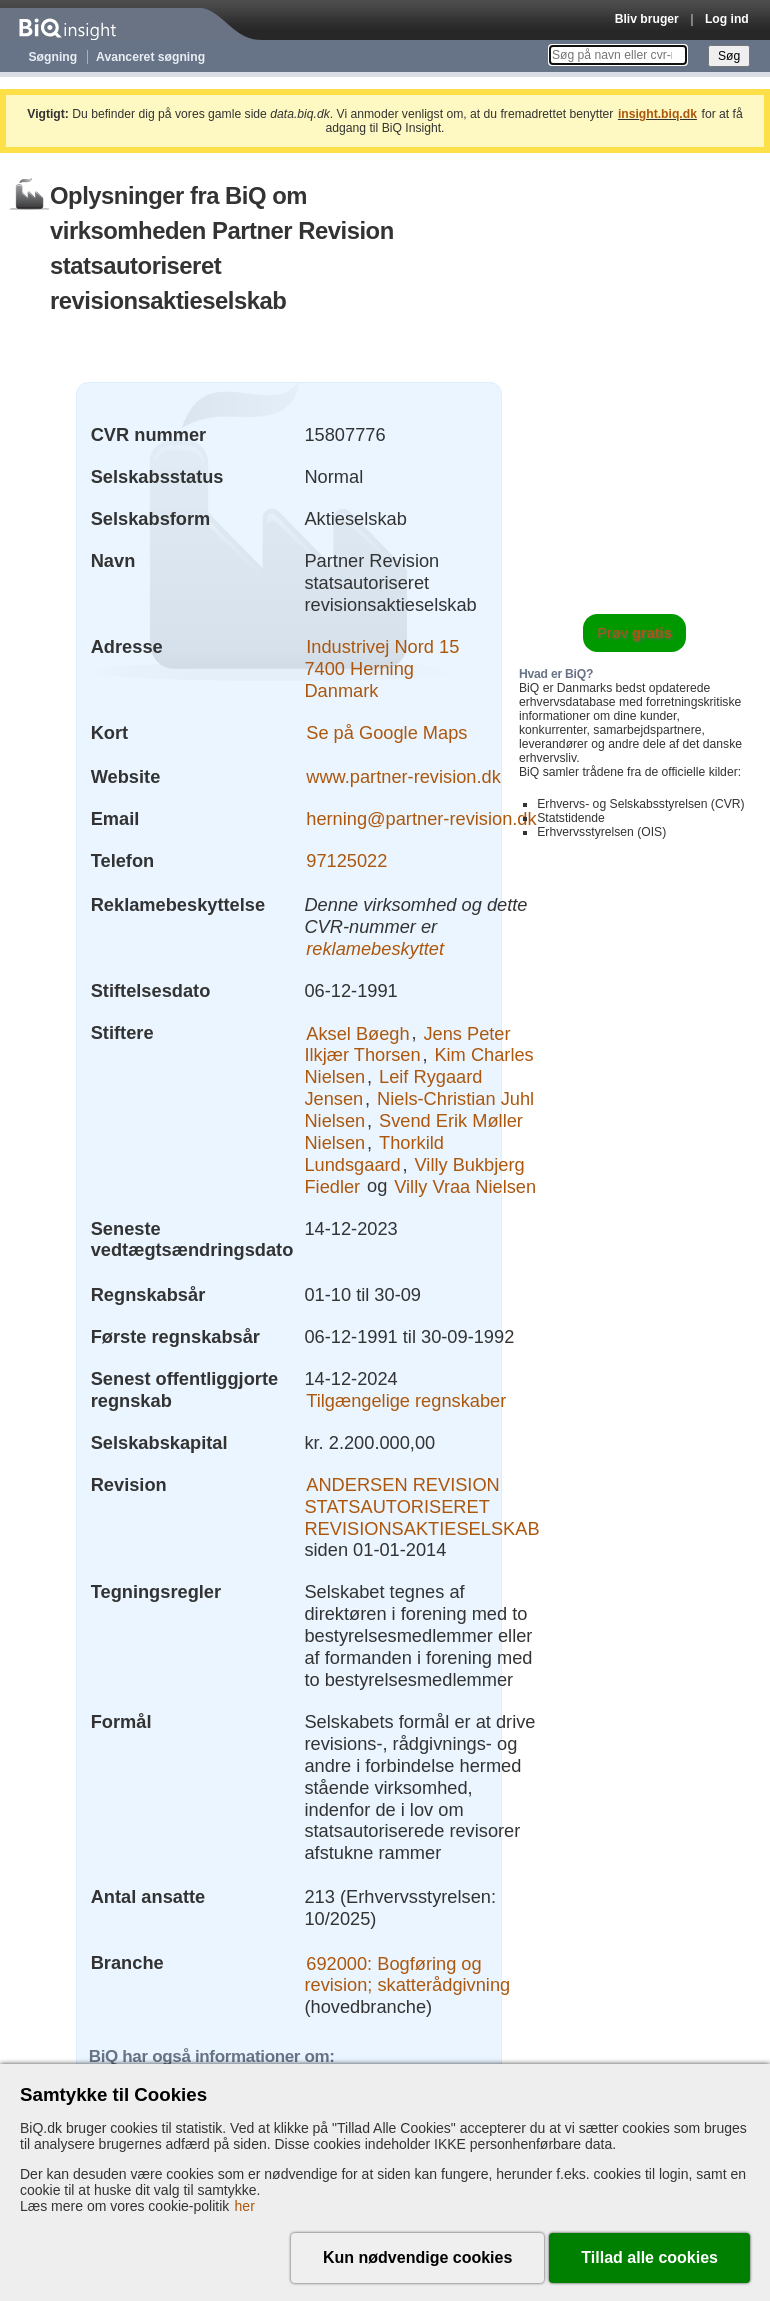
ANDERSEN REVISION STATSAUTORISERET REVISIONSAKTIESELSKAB (421, 1506)
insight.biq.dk (657, 114)
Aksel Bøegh (357, 1032)
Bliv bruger (647, 19)
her (245, 2206)
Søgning (53, 57)
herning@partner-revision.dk (421, 818)
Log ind (727, 19)
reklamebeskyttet (375, 948)
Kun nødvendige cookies (417, 2257)
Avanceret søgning (150, 57)
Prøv (634, 633)
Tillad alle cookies (649, 2257)
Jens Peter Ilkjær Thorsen (407, 1043)
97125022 (346, 860)
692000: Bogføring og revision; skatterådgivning (407, 1973)
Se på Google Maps (386, 732)
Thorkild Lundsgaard (373, 1153)
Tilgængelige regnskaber (406, 1400)
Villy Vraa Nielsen (465, 1185)
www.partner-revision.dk (403, 776)
